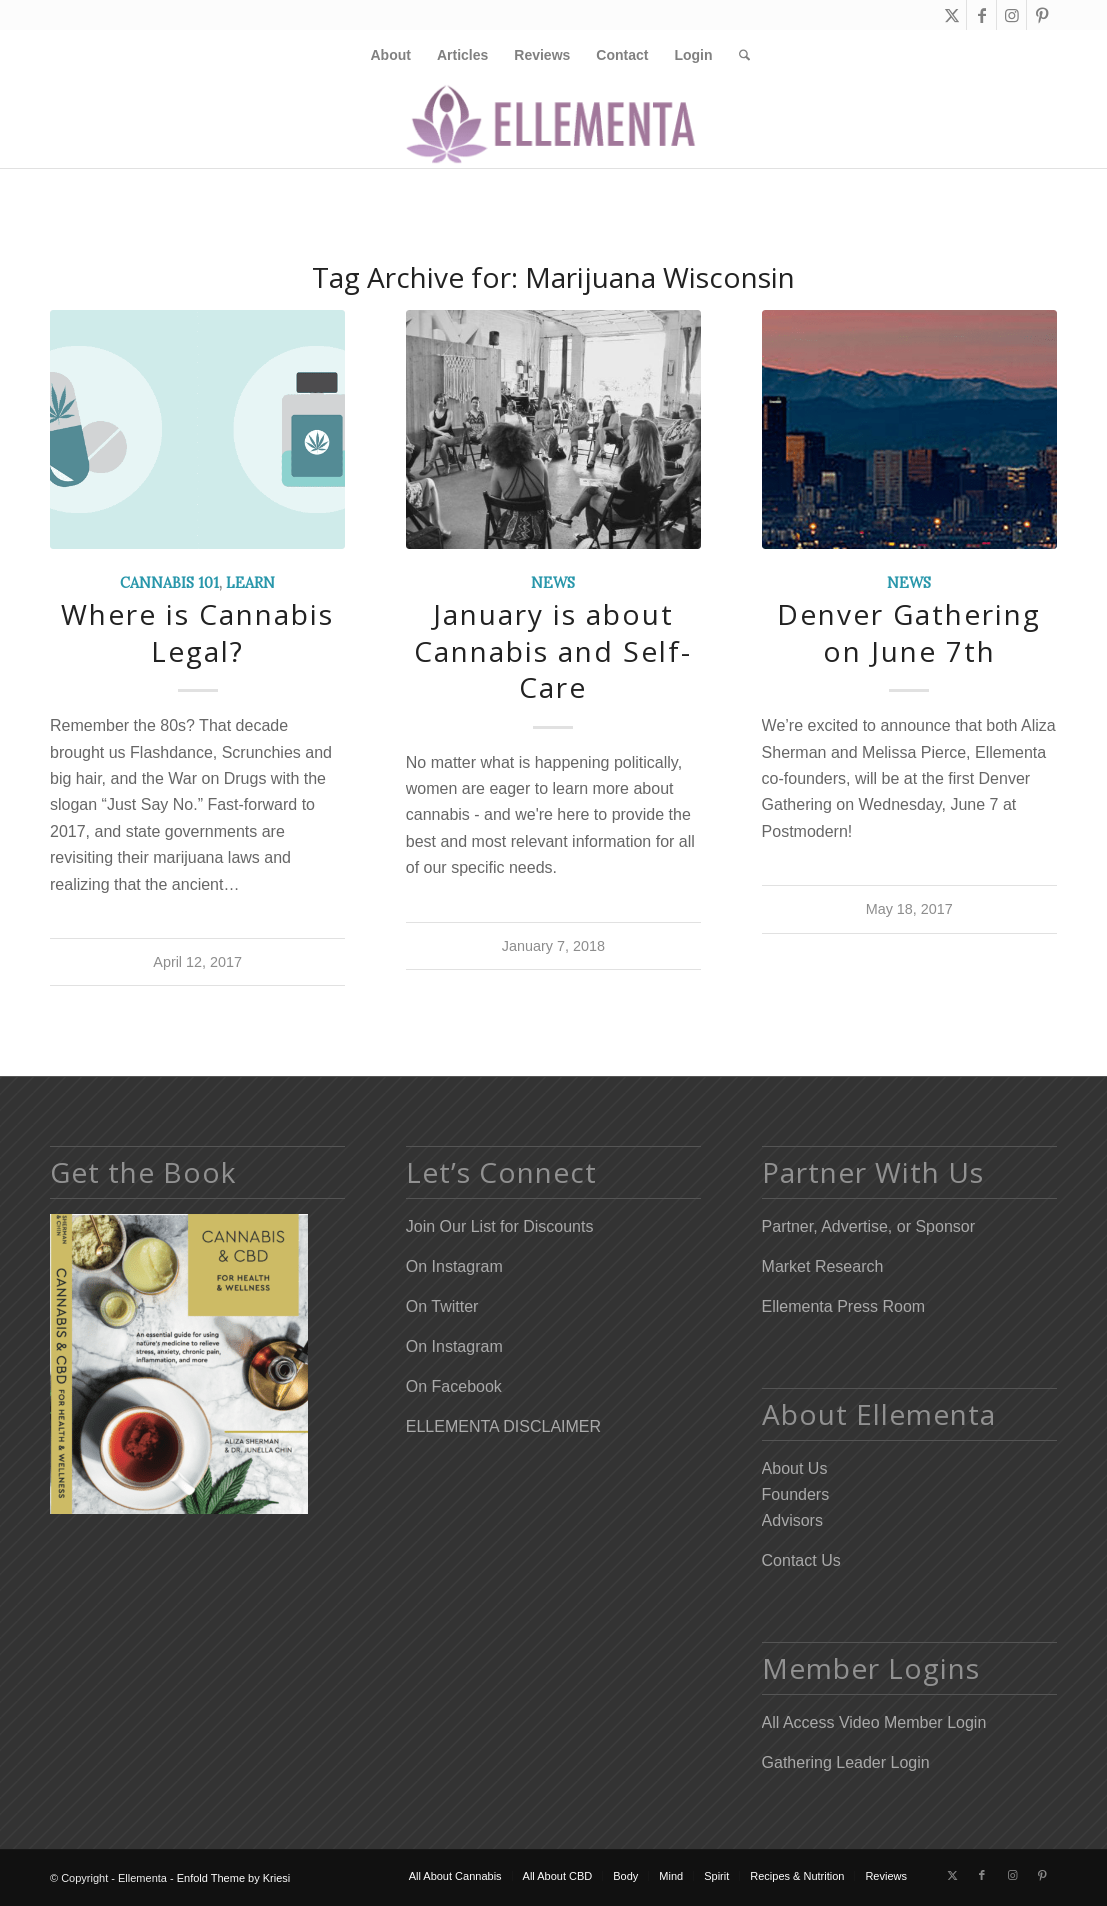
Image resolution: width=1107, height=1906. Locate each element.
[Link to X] (951, 15)
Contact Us (801, 1560)
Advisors (792, 1520)
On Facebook (454, 1386)
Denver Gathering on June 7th (909, 632)
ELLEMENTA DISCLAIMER (503, 1426)
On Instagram (454, 1266)
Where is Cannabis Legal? (197, 632)
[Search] (738, 55)
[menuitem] (390, 55)
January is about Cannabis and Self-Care (553, 650)
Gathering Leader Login (846, 1762)
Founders (796, 1494)
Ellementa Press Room (844, 1306)
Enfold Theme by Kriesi (234, 1878)
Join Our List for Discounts (500, 1226)
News (553, 583)
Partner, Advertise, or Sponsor (868, 1226)
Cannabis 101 (169, 583)
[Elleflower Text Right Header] (553, 124)
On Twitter (442, 1306)
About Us (795, 1468)
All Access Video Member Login (874, 1722)
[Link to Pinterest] (1042, 15)
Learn (250, 583)
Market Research (823, 1266)
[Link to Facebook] (981, 15)
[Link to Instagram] (1011, 15)
